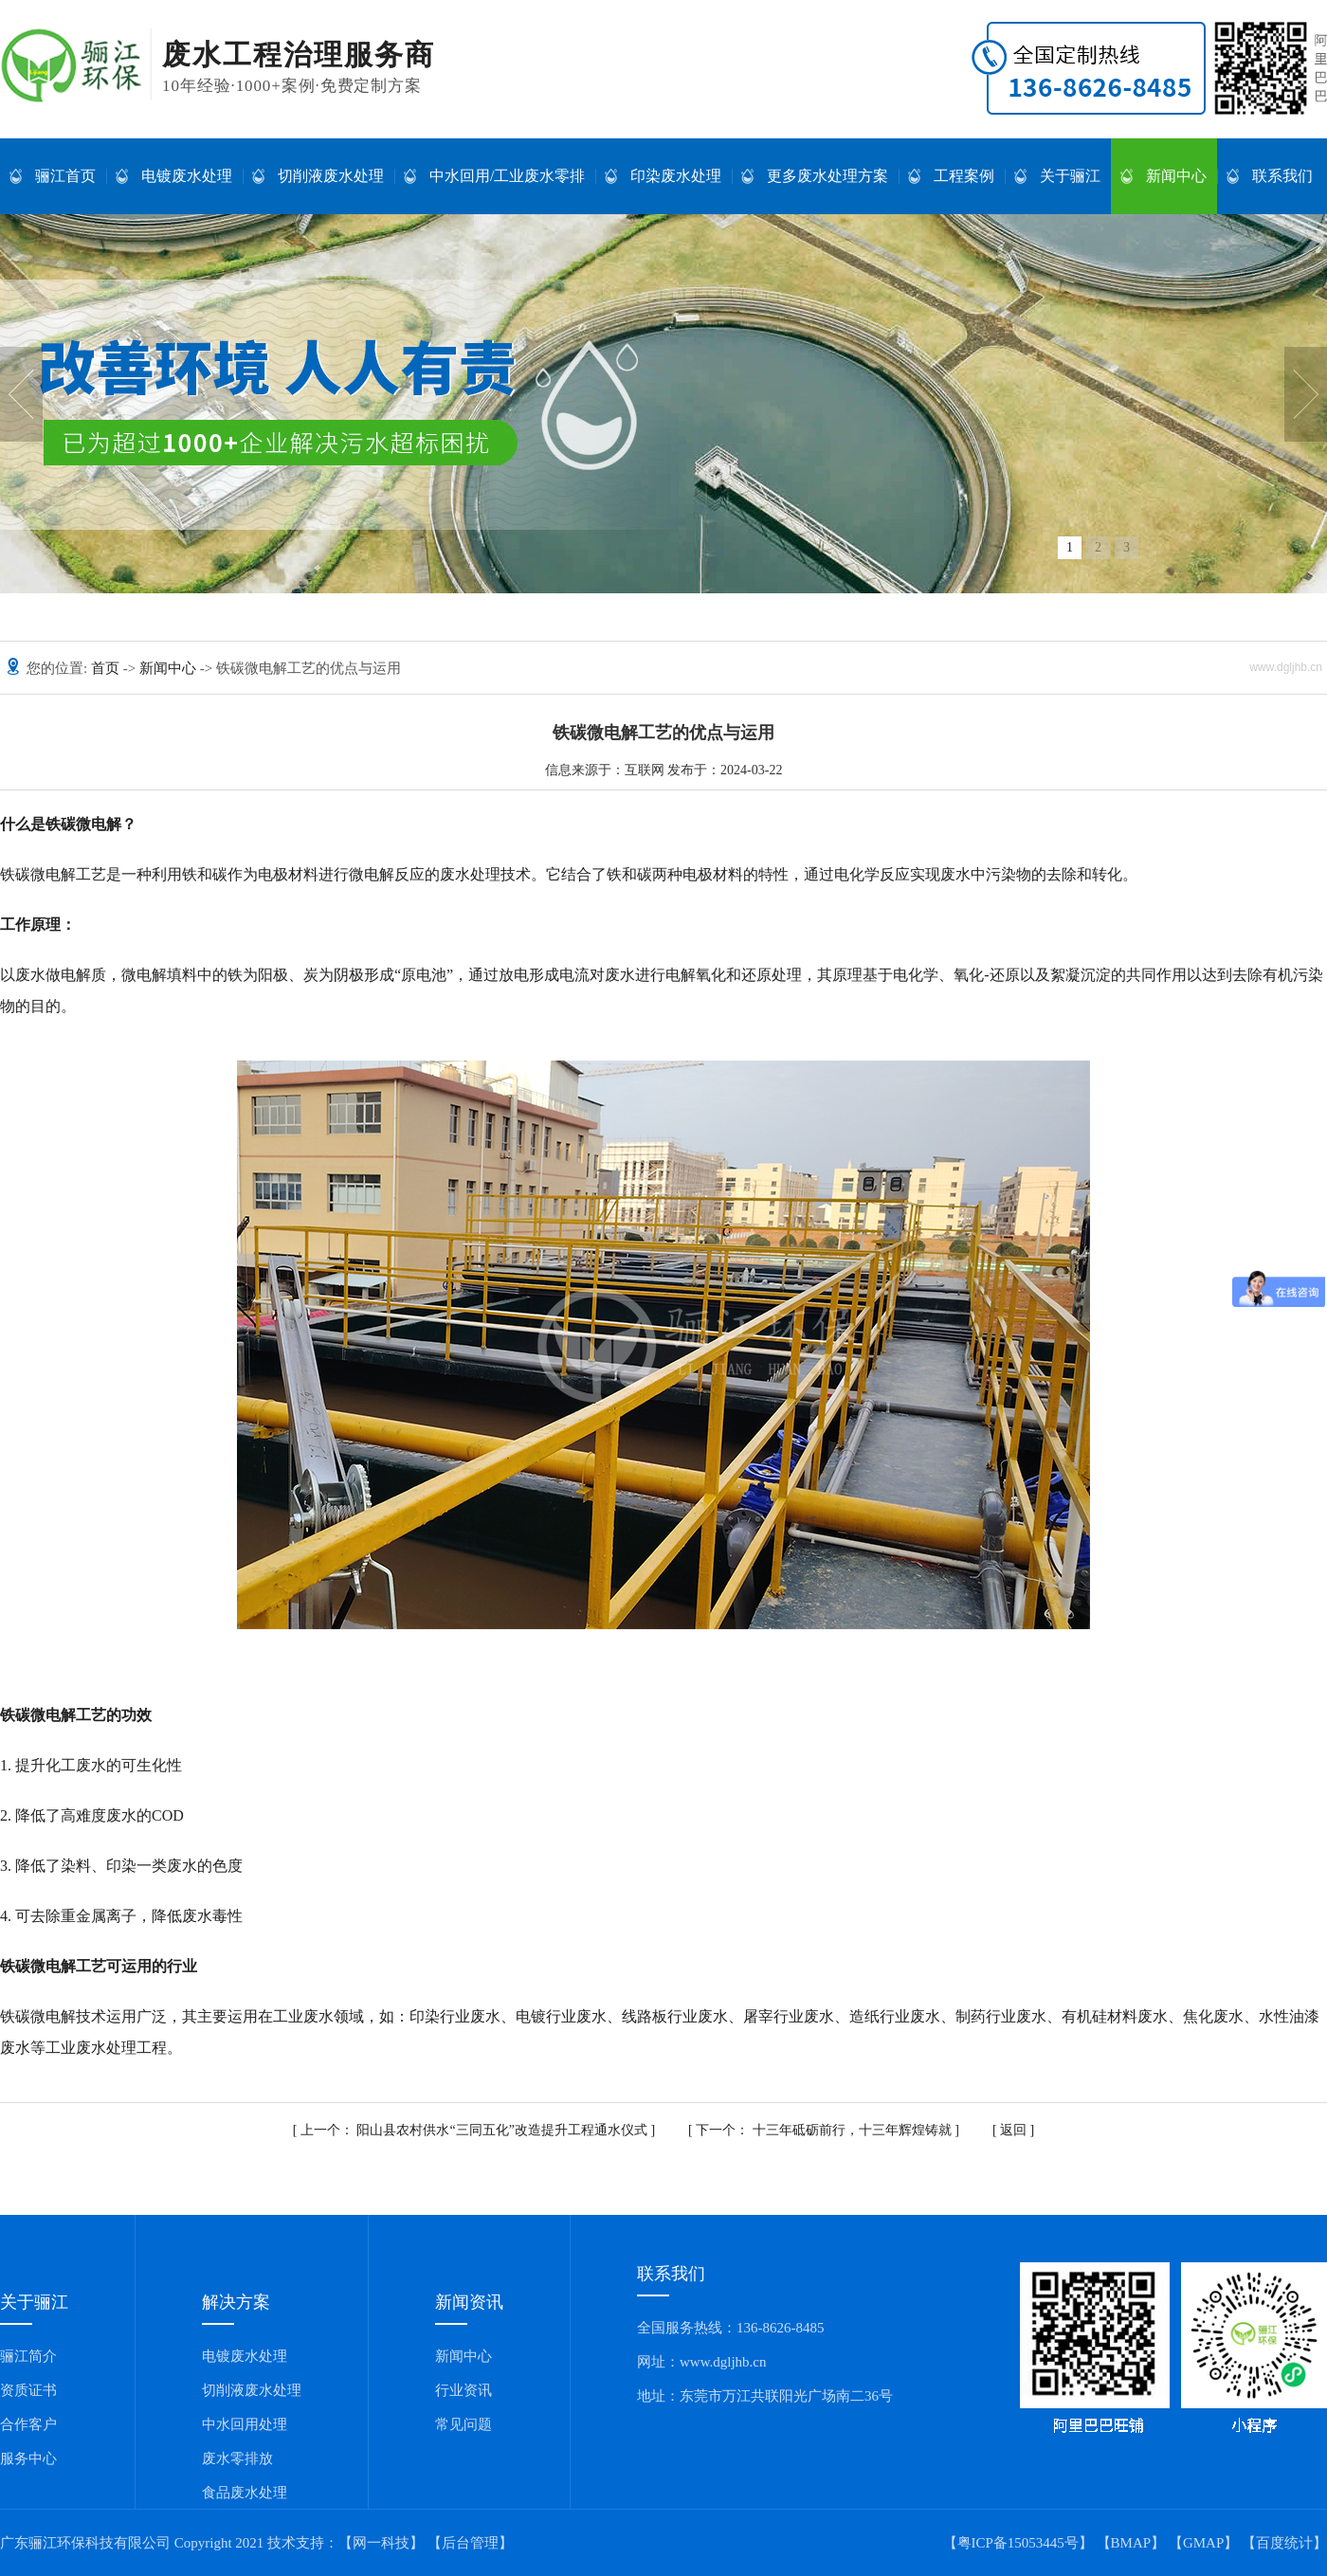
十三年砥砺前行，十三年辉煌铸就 (825, 2130)
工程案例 (951, 176)
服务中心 (28, 2458)
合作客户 (28, 2424)
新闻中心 (1163, 176)
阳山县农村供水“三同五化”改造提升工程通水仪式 (475, 2130)
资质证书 (28, 2390)
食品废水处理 (244, 2492)
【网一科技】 (381, 2542)
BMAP (1131, 2542)
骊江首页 (52, 176)
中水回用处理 (244, 2424)
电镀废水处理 (174, 176)
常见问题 (463, 2424)
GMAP (1203, 2542)
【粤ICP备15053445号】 (1018, 2542)
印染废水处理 (663, 176)
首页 (107, 668)
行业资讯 (463, 2390)
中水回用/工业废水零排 (494, 176)
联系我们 (1270, 176)
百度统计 (1284, 2542)
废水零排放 (237, 2458)
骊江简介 (28, 2356)
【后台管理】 (470, 2542)
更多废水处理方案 (814, 176)
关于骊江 (1057, 176)
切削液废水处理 (318, 176)
